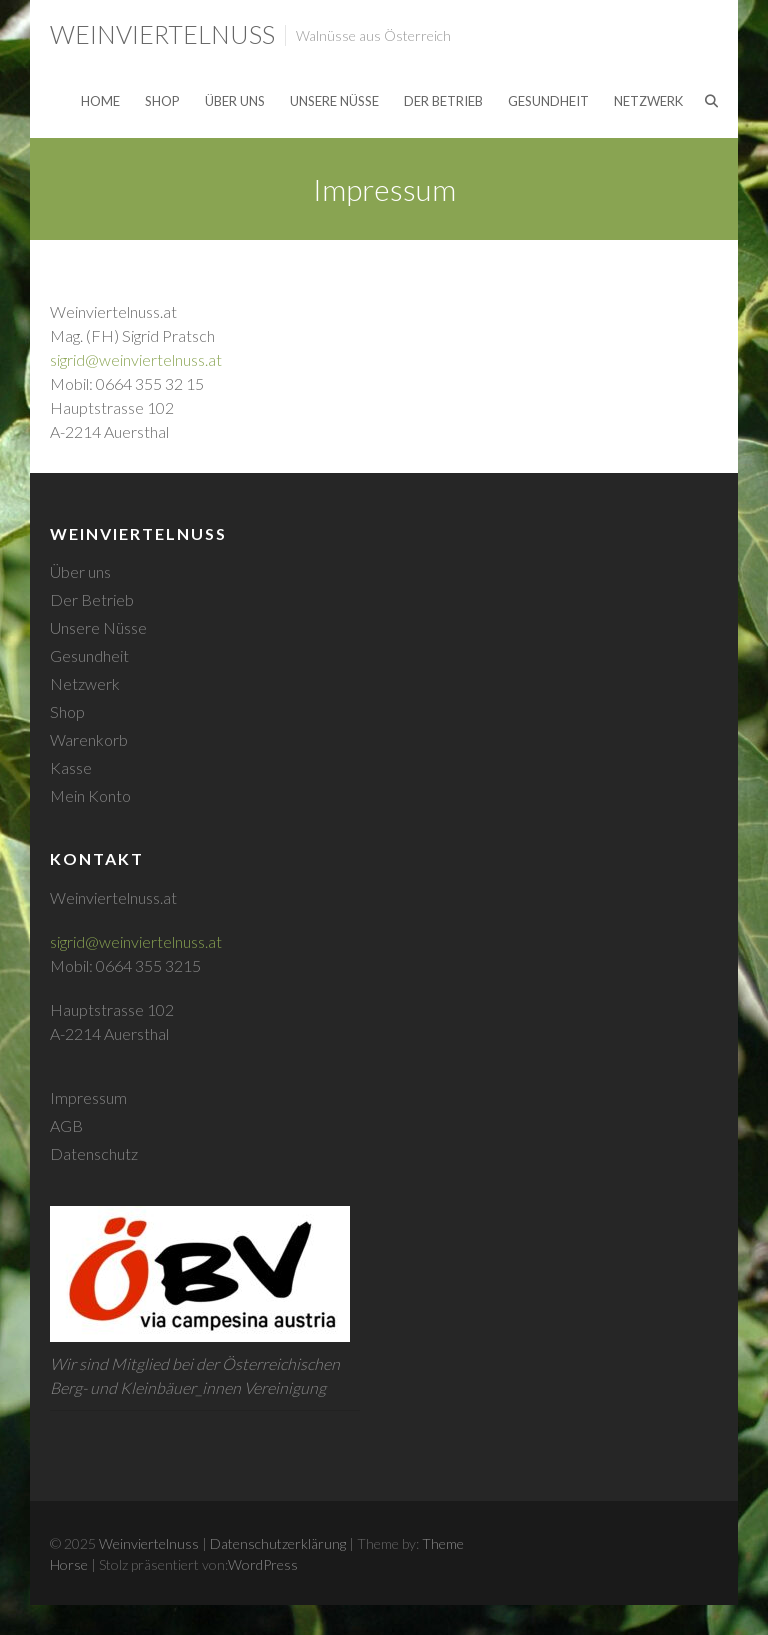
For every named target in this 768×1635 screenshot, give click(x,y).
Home (100, 101)
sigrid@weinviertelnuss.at (136, 359)
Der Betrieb (443, 101)
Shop (162, 101)
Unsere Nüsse (334, 101)
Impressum (88, 1097)
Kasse (71, 767)
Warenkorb (89, 739)
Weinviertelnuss (162, 34)
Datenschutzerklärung (278, 1543)
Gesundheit (548, 101)
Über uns (235, 101)
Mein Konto (90, 795)
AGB (66, 1125)
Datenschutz (94, 1153)
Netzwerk (648, 101)
